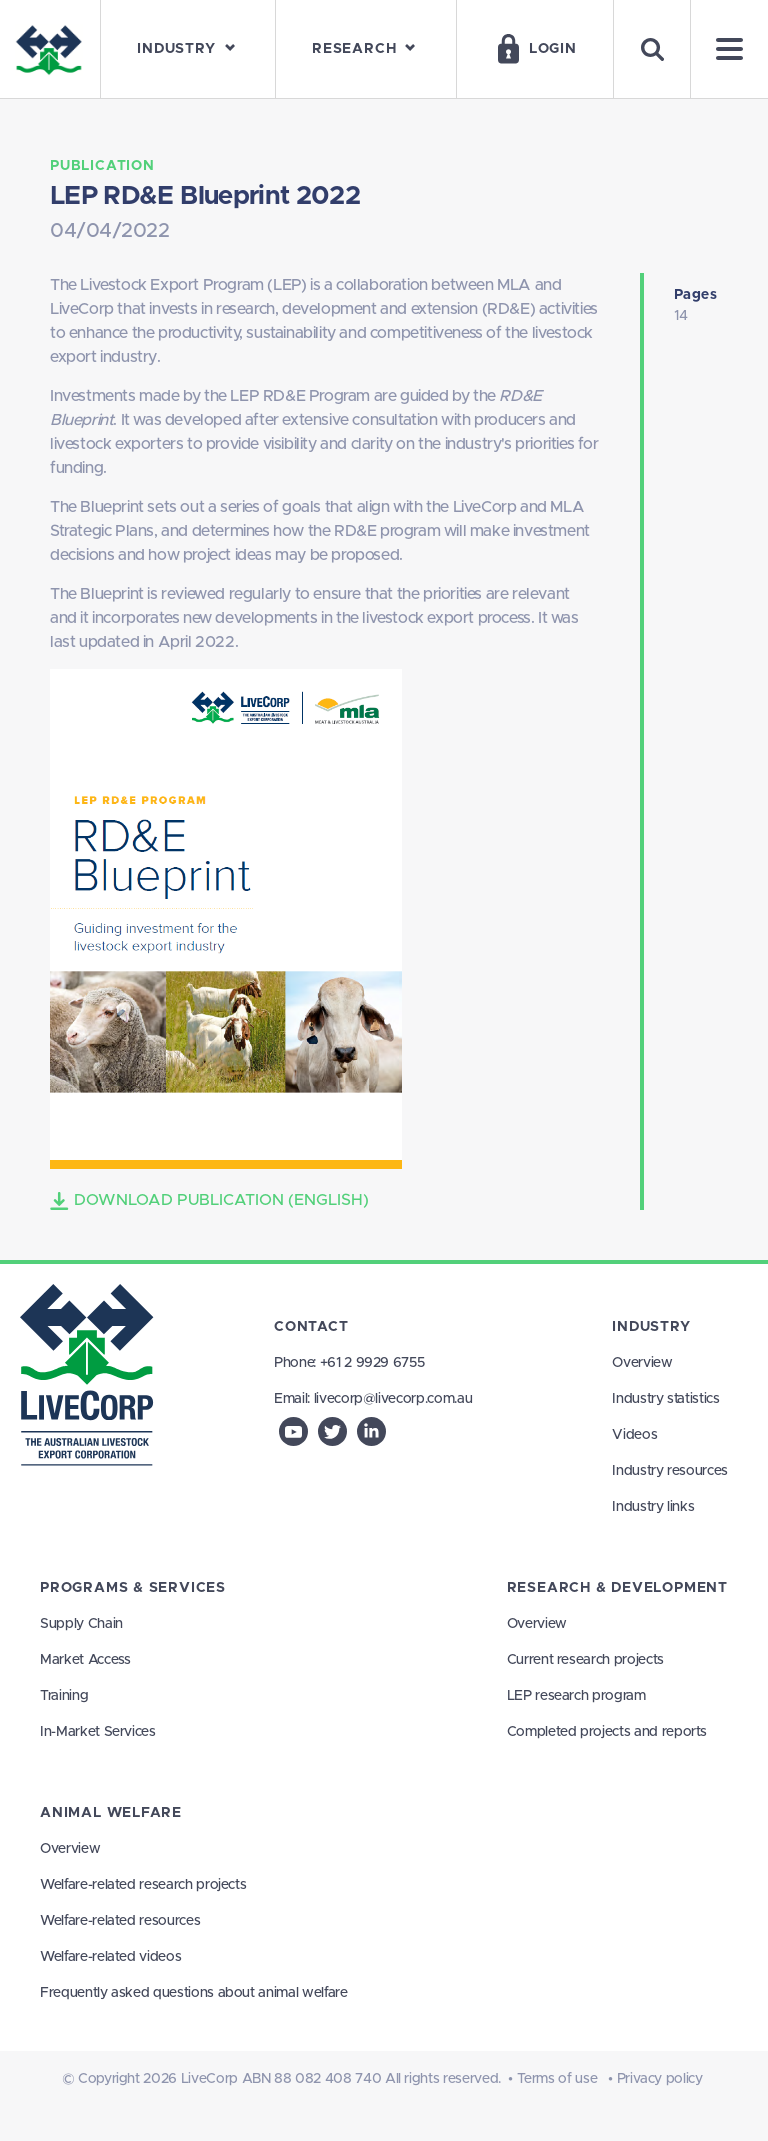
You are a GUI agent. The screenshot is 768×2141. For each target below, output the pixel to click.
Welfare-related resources (120, 1921)
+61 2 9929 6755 (372, 1363)
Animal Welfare (111, 1813)
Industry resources (670, 1471)
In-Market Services (98, 1732)
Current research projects (585, 1660)
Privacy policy (660, 2079)
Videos (634, 1435)
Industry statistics (665, 1399)
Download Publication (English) (209, 1201)
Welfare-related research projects (143, 1885)
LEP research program (576, 1696)
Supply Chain (81, 1624)
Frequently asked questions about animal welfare (194, 1993)
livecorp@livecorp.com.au (393, 1399)
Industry (651, 1327)
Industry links (653, 1507)
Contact (311, 1327)
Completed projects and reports (607, 1732)
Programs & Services (133, 1588)
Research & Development (617, 1588)
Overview (642, 1363)
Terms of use (557, 2079)
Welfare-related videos (110, 1957)
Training (64, 1696)
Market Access (85, 1660)
